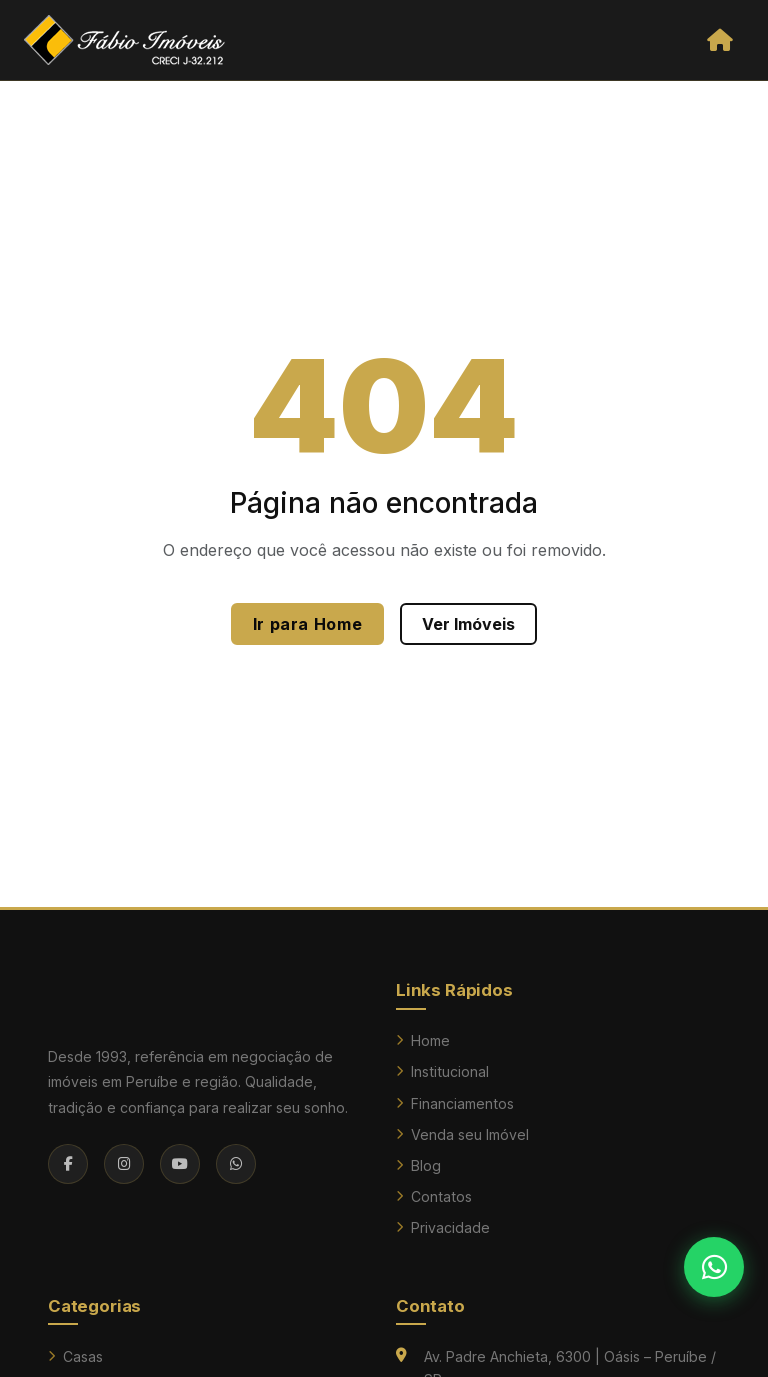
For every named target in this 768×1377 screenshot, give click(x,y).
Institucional (442, 1071)
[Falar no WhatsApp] (714, 1267)
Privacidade (443, 1227)
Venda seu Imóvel (462, 1134)
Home (423, 1040)
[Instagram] (124, 1164)
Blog (418, 1165)
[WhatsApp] (236, 1164)
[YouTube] (180, 1164)
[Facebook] (68, 1164)
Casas (75, 1356)
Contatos (434, 1196)
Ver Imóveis (468, 624)
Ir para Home (308, 624)
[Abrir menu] (719, 40)
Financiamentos (455, 1103)
